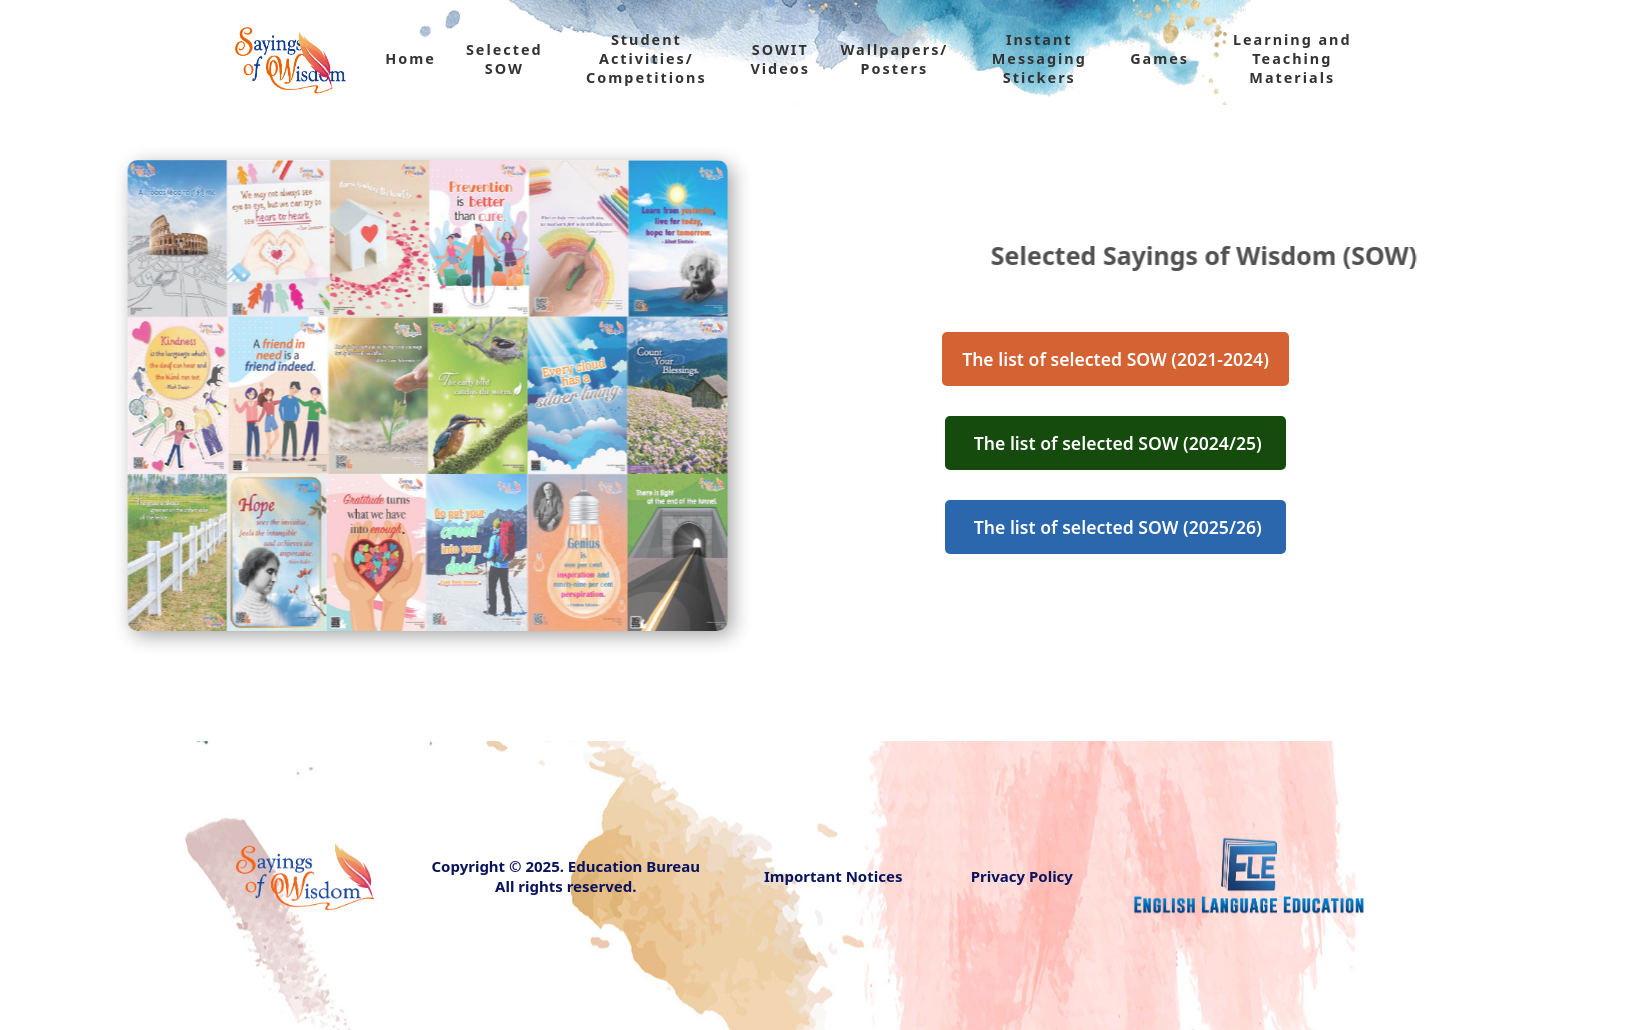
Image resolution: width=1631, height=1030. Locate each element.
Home (410, 58)
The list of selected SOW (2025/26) (1116, 527)
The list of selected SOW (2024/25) (1116, 443)
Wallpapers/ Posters (894, 59)
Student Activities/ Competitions (646, 58)
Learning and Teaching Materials (1292, 58)
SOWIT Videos (780, 59)
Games (1159, 58)
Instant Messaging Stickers (1039, 58)
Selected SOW (504, 59)
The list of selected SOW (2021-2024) (1115, 359)
